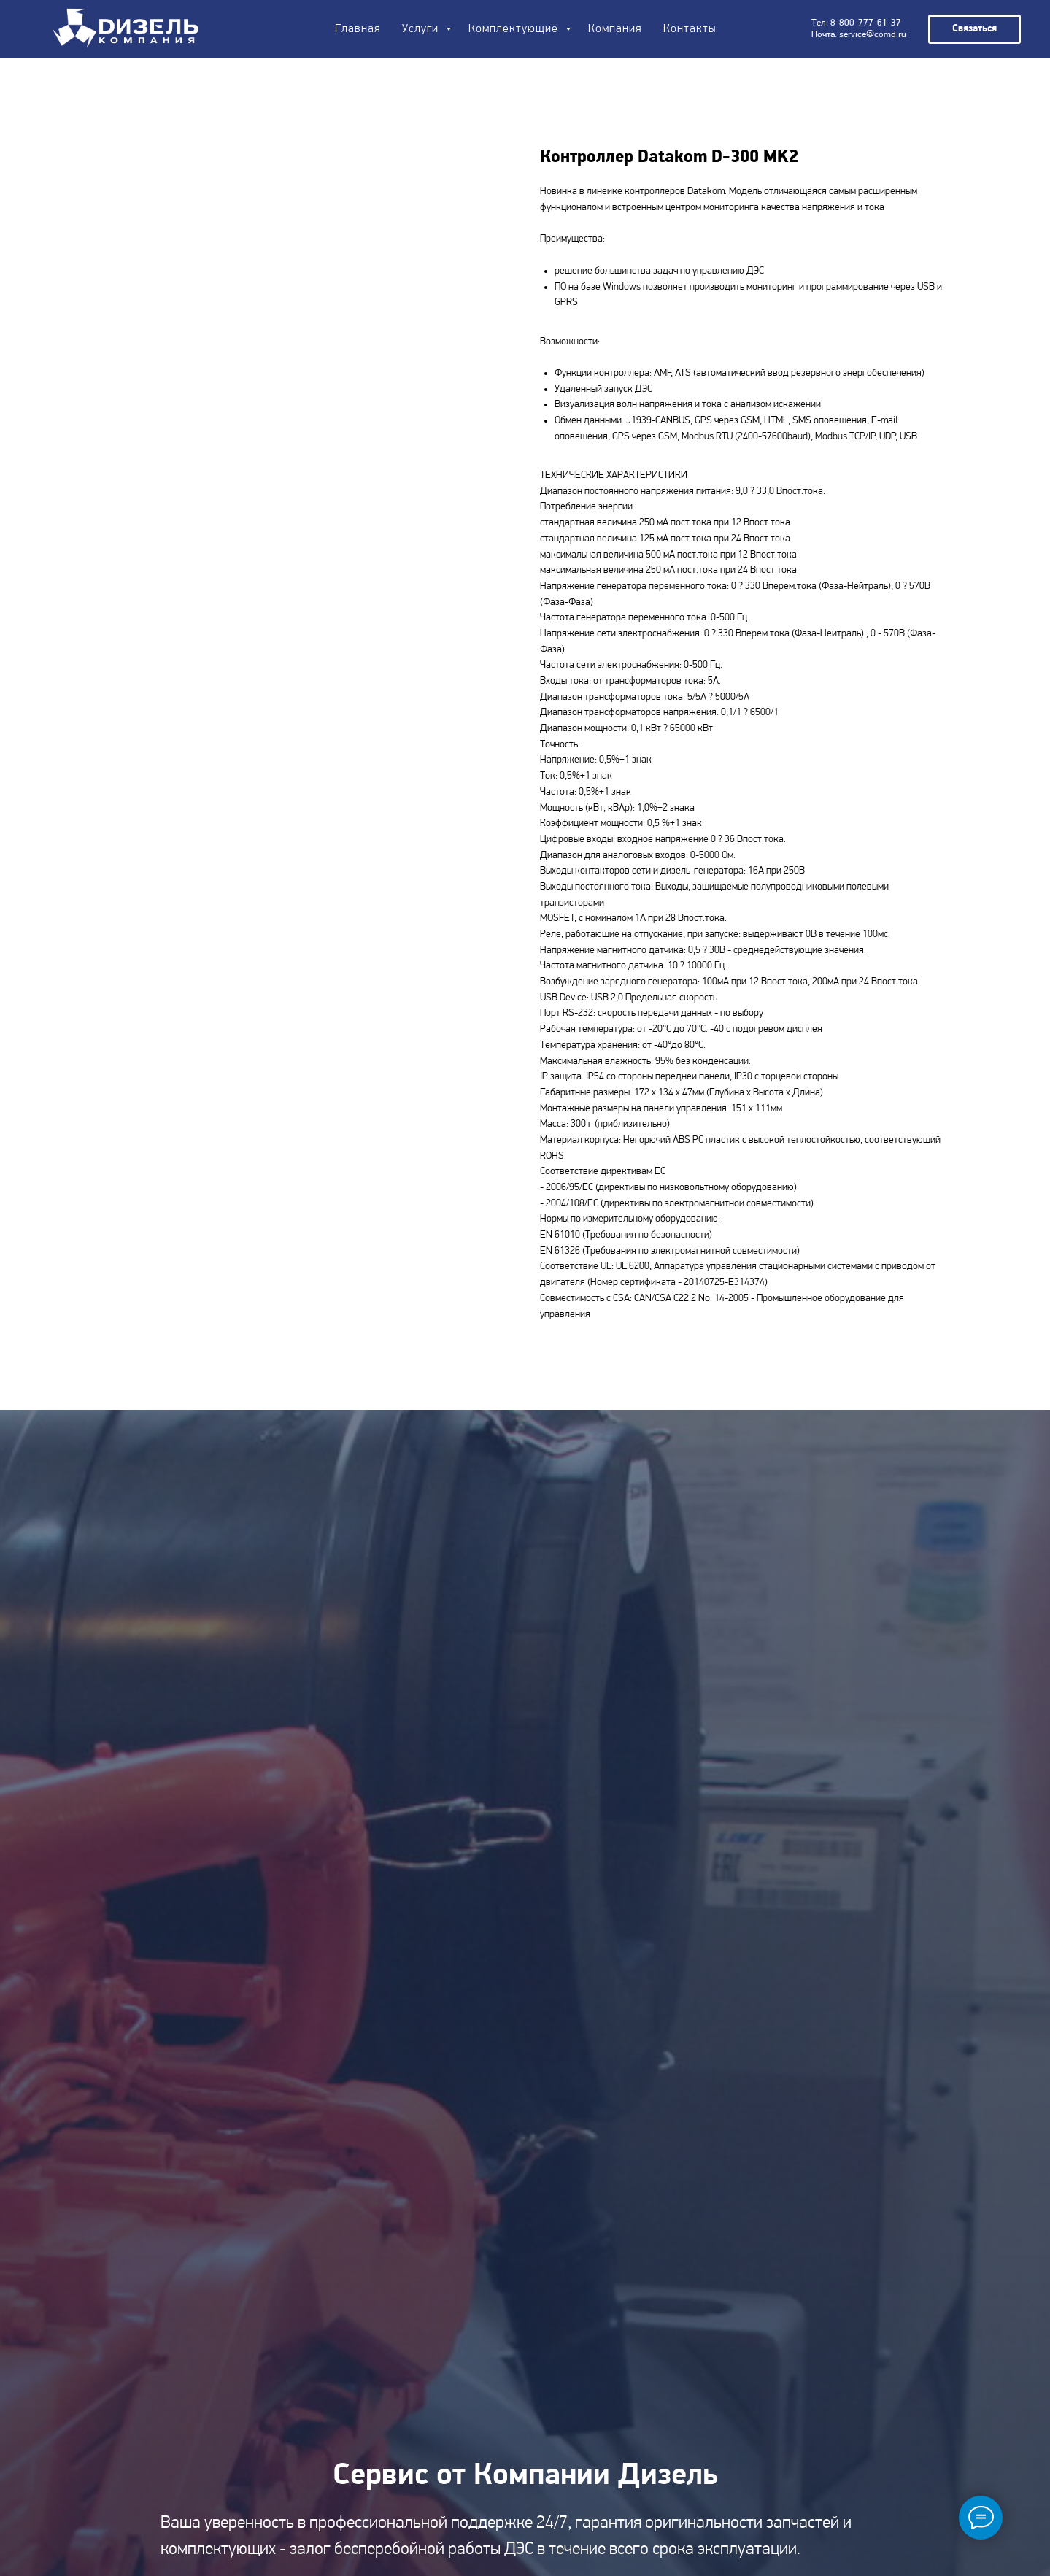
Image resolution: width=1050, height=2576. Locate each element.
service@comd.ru (872, 34)
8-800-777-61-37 (865, 23)
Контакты (689, 29)
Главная (357, 29)
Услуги (422, 29)
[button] (974, 29)
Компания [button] (614, 29)
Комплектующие (515, 29)
